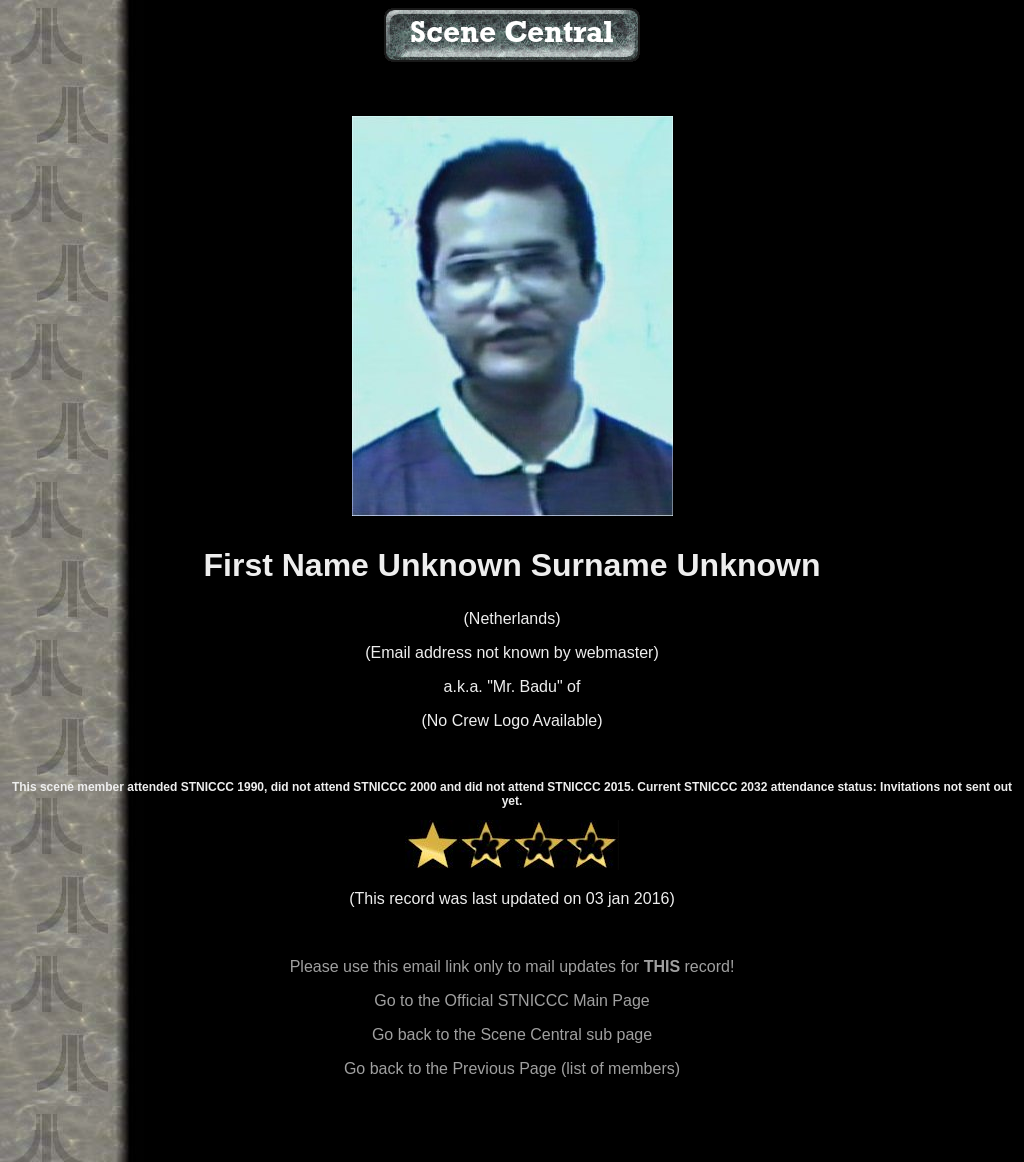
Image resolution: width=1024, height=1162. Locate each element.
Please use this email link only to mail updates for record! (512, 966)
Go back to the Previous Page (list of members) (512, 1068)
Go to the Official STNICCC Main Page (511, 1000)
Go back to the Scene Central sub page (512, 1034)
